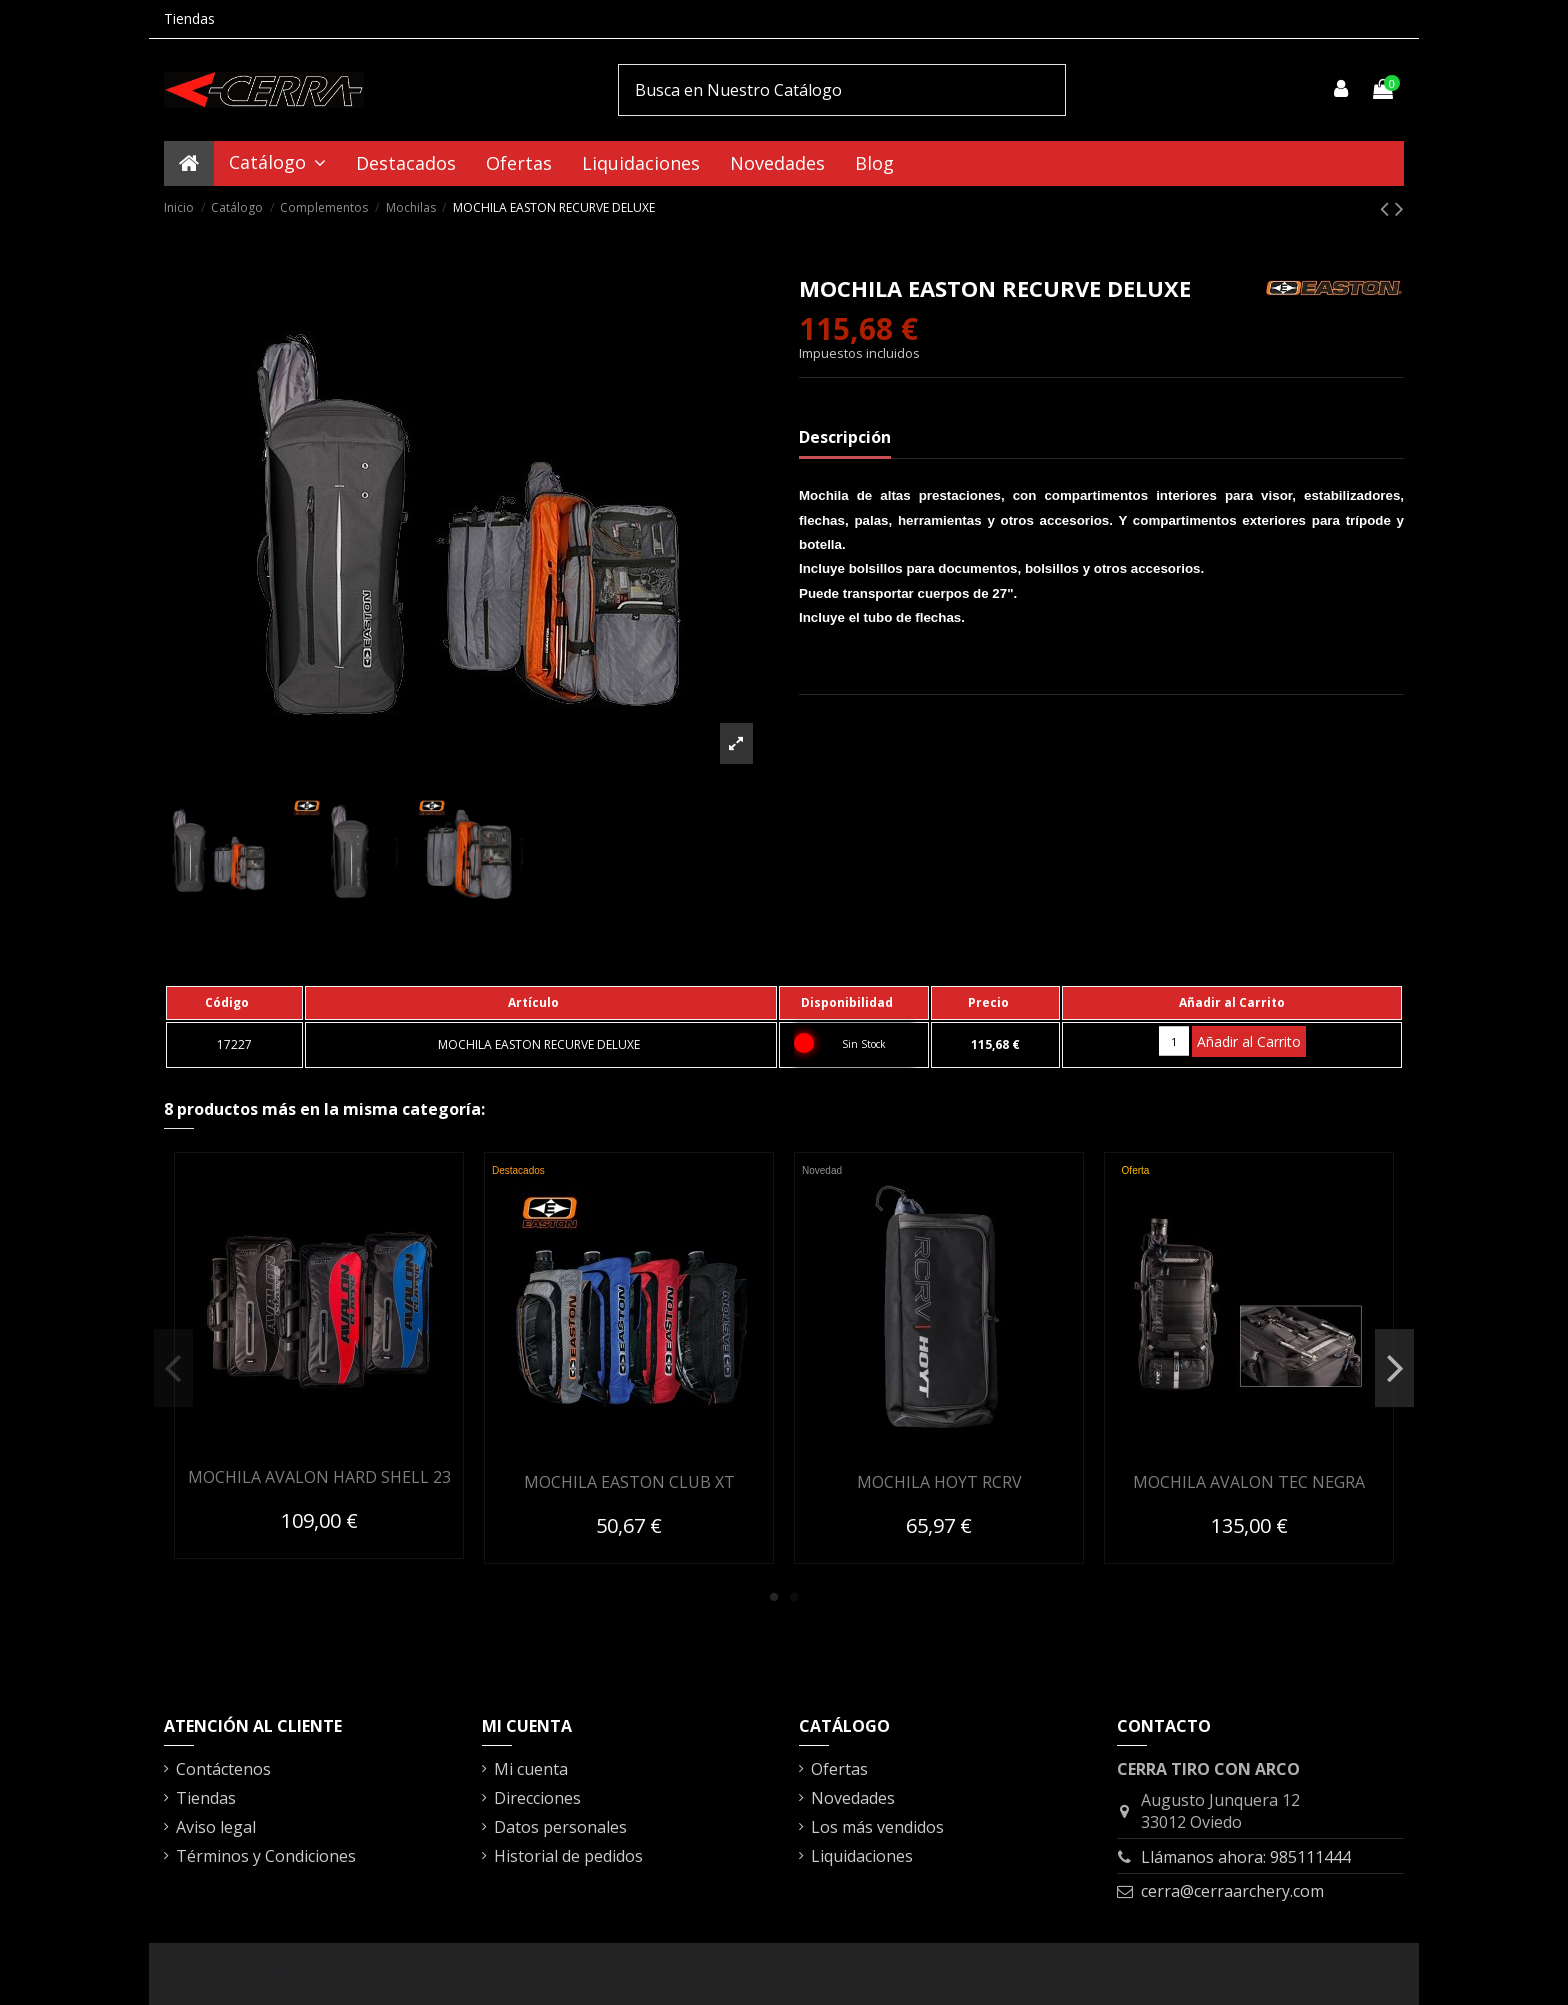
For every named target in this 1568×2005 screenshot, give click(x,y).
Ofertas (839, 1769)
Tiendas (189, 18)
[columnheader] (234, 1003)
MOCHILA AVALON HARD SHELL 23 (319, 1477)
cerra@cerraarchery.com (1232, 1891)
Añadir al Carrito (1249, 1041)
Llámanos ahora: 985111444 (1246, 1857)
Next (1394, 1368)
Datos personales (560, 1827)
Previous (173, 1368)
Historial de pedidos (568, 1856)
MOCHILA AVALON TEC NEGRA (1249, 1482)
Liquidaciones (862, 1856)
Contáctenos (223, 1769)
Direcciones (537, 1798)
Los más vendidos (877, 1827)
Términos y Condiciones (266, 1856)
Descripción (845, 437)
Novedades (853, 1798)
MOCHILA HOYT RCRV (939, 1482)
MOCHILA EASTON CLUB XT (629, 1482)
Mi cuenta (531, 1769)
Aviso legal (216, 1827)
